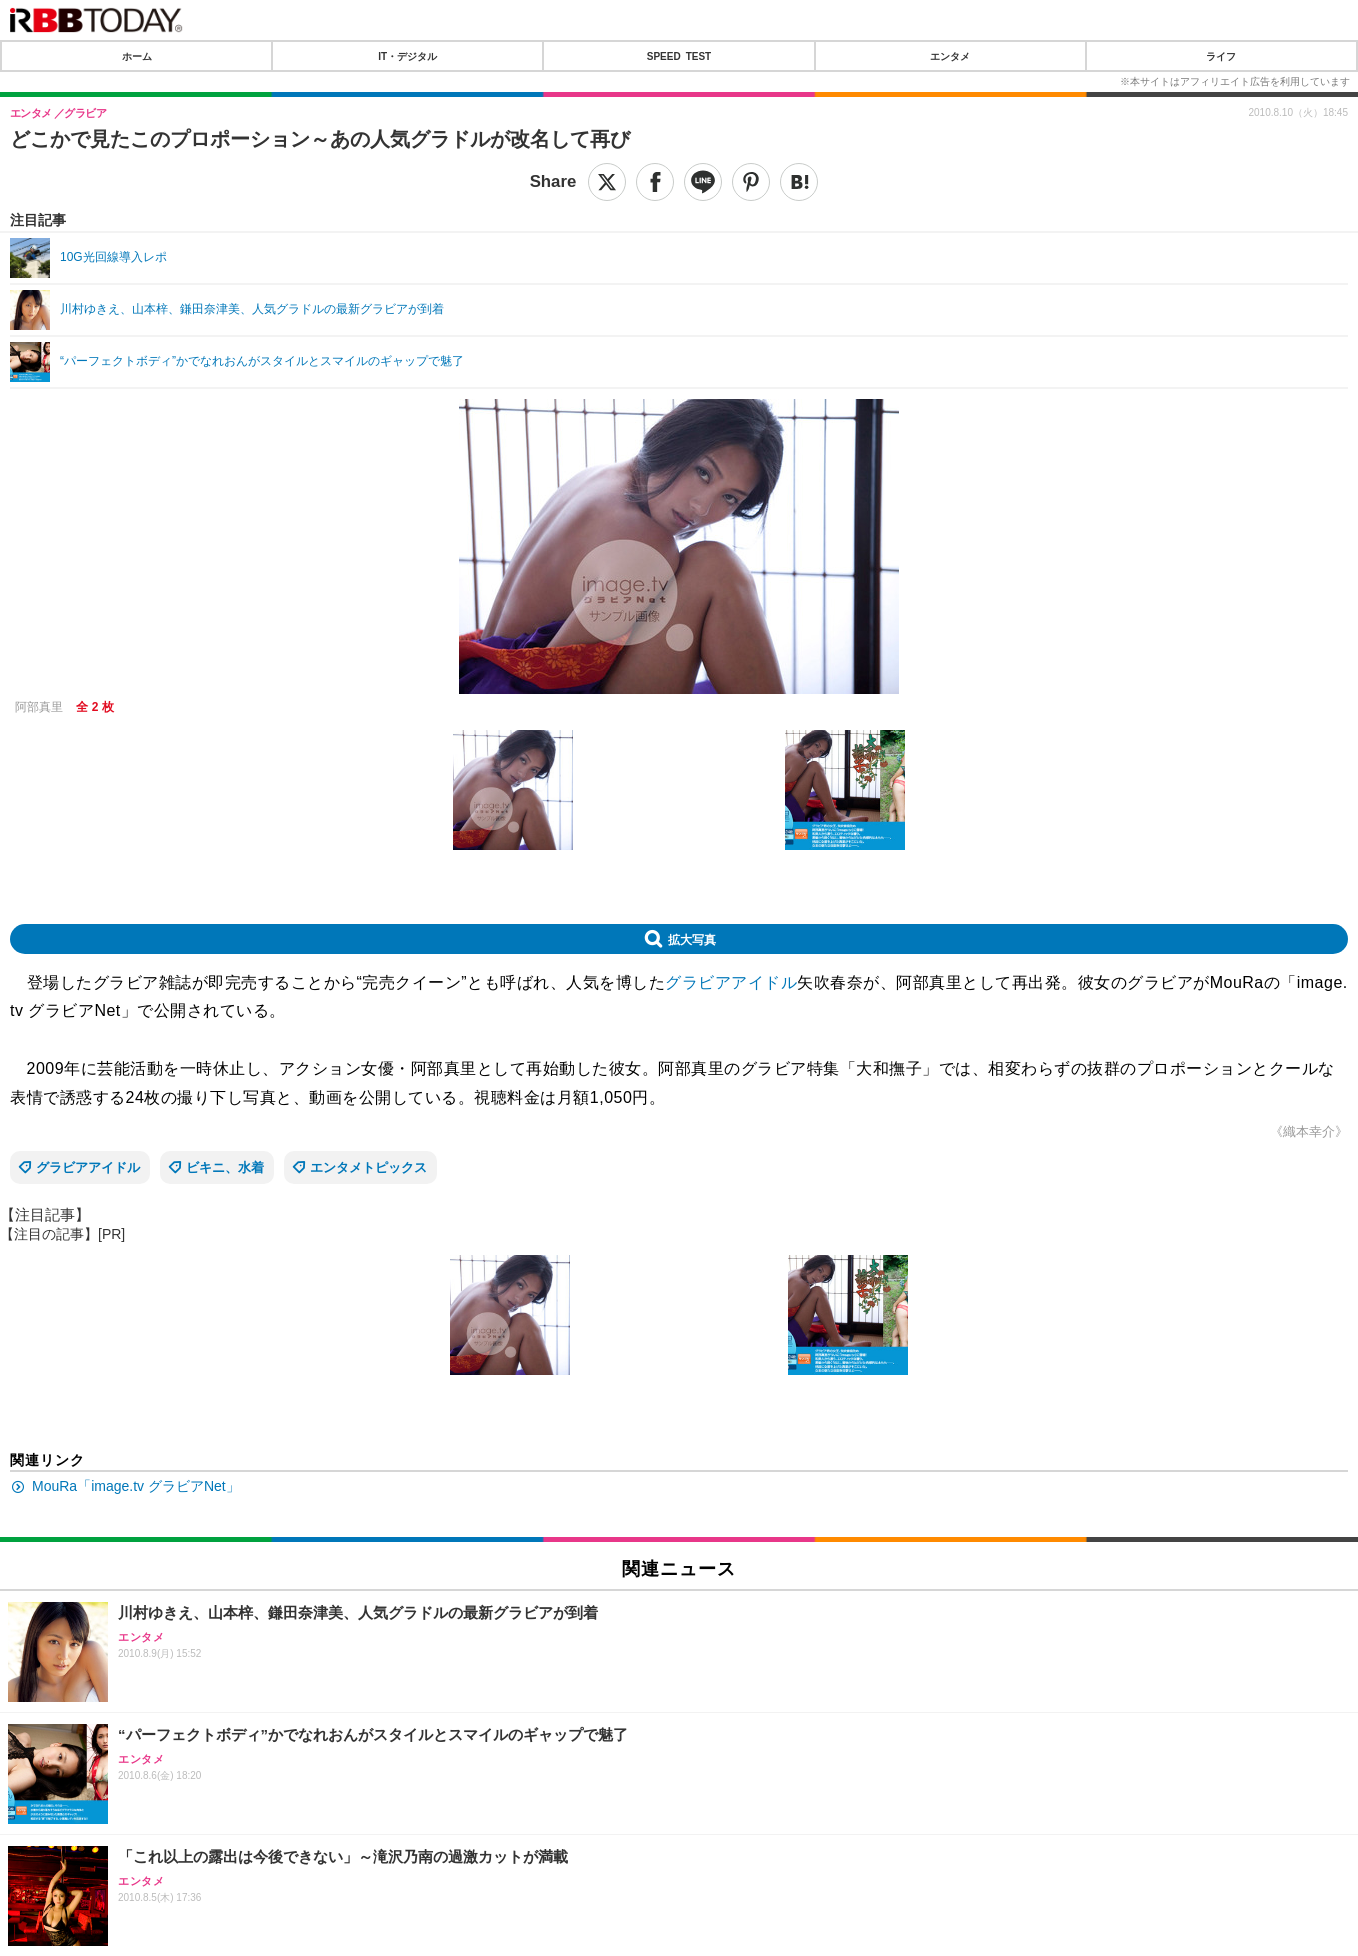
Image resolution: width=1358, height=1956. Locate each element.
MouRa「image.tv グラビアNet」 (136, 1486)
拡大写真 (692, 939)
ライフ (1221, 56)
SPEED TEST (679, 56)
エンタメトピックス (368, 1167)
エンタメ (950, 56)
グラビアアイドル (731, 982)
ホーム (137, 56)
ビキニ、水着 (225, 1167)
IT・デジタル (407, 56)
